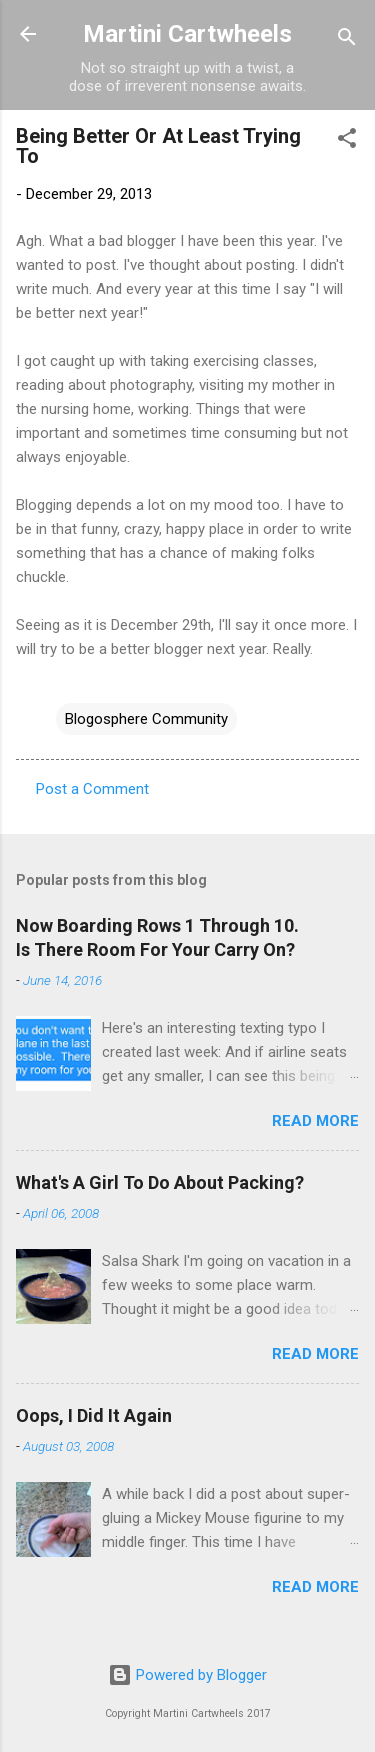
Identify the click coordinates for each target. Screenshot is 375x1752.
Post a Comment (92, 789)
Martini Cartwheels (187, 34)
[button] (347, 141)
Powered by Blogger (187, 1675)
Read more (315, 1121)
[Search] (347, 40)
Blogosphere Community (146, 719)
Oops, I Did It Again (94, 1415)
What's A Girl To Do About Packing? (160, 1182)
